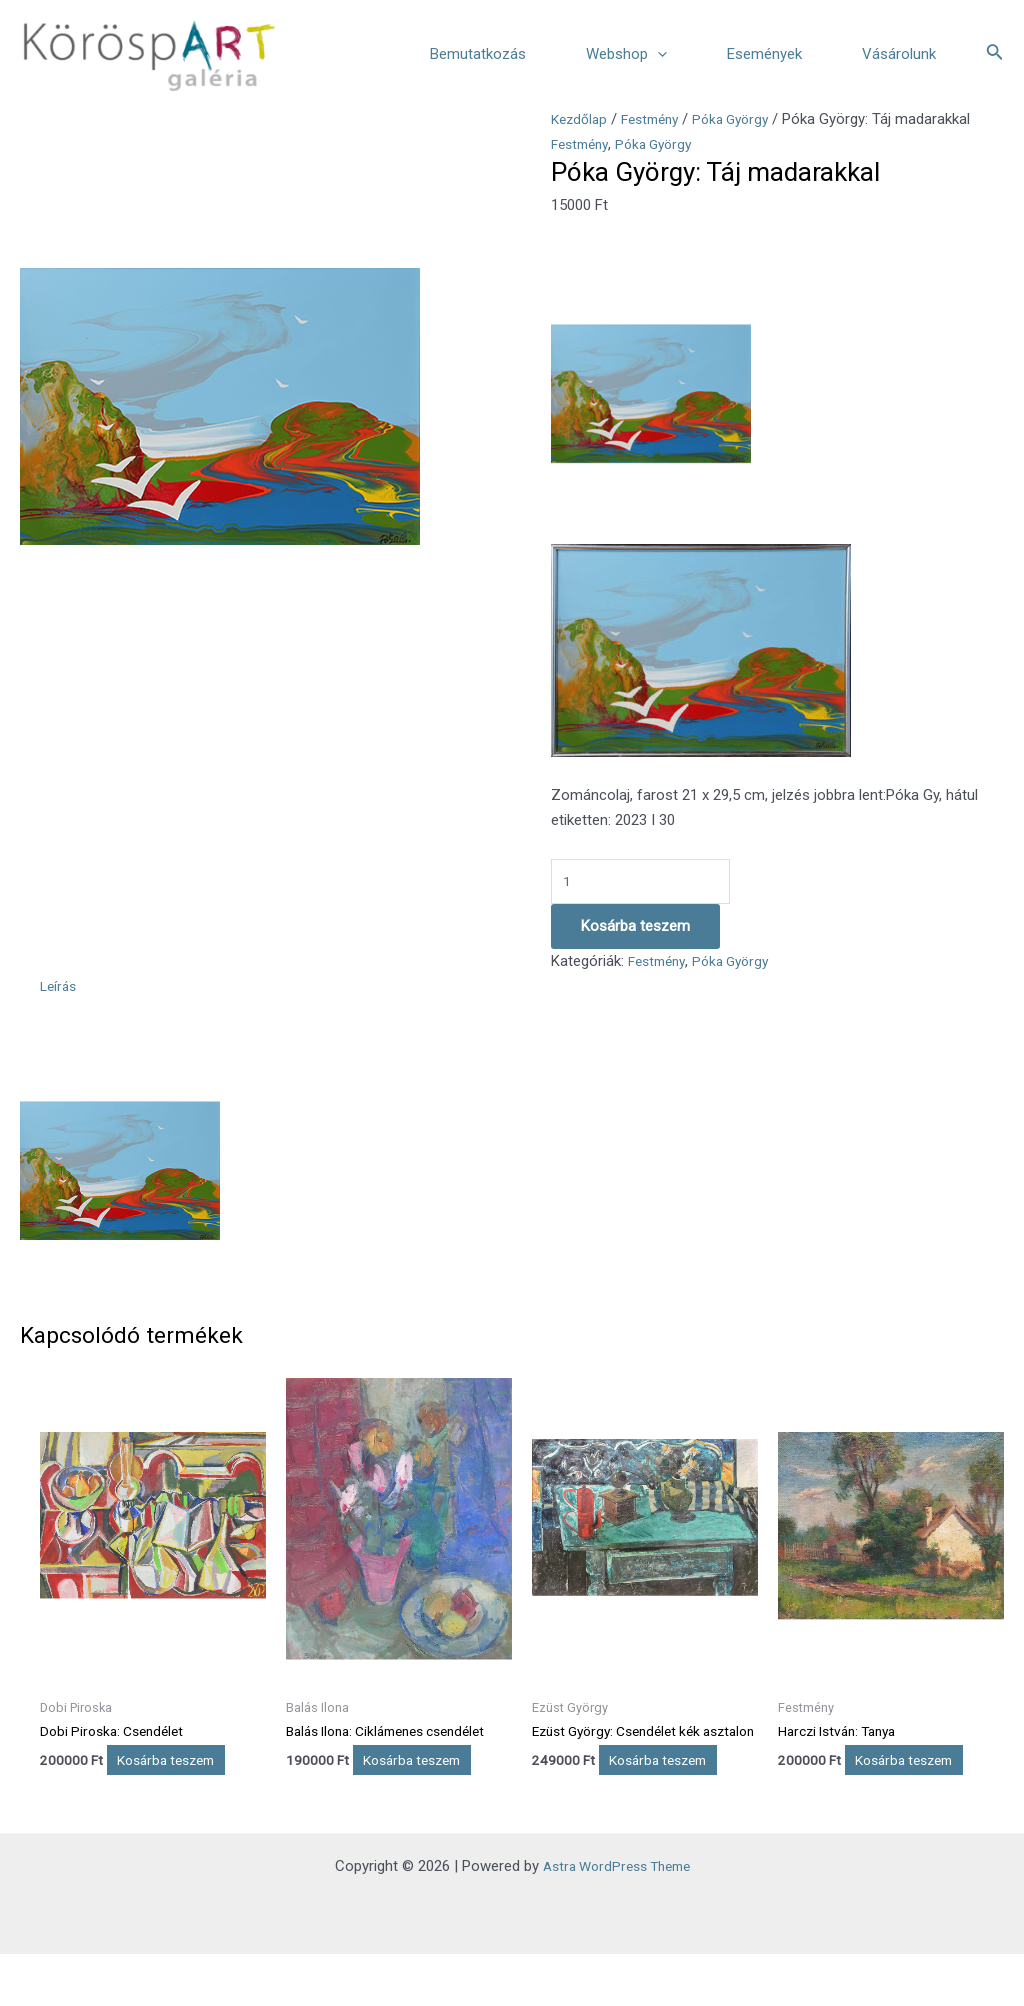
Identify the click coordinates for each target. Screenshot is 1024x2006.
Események (764, 54)
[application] (657, 54)
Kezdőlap (581, 119)
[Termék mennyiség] (650, 883)
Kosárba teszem (635, 930)
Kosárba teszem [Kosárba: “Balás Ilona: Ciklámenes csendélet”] (362, 1780)
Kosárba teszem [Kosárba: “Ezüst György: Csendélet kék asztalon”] (608, 1799)
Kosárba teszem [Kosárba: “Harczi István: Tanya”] (854, 1780)
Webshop (626, 54)
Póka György (746, 119)
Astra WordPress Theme (616, 1918)
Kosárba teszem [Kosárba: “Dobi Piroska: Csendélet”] (116, 1780)
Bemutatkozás (478, 54)
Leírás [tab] (60, 990)
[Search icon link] (995, 53)
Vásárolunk (899, 54)
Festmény (658, 119)
